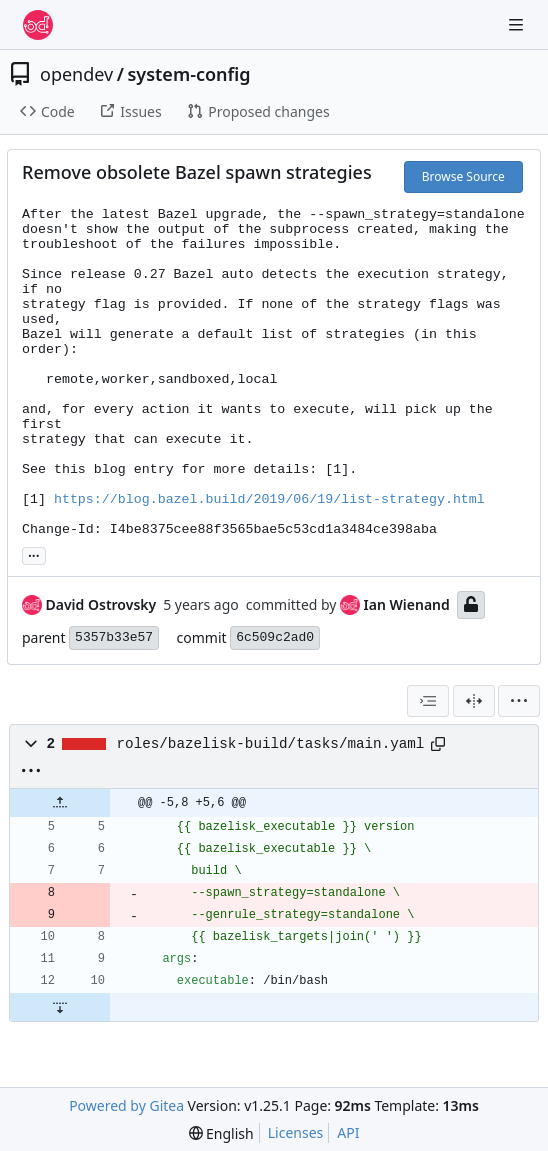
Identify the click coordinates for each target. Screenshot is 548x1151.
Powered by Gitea (126, 1105)
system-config (188, 74)
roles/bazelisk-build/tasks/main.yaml (271, 744)
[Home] (38, 25)
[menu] (519, 701)
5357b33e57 (114, 637)
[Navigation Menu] (518, 24)
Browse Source (463, 176)
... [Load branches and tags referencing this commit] (34, 554)
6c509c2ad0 (275, 637)
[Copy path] (438, 744)
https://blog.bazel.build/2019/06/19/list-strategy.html (269, 499)
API (348, 1132)
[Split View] (474, 701)
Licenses (296, 1132)
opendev (76, 74)
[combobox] (428, 701)
